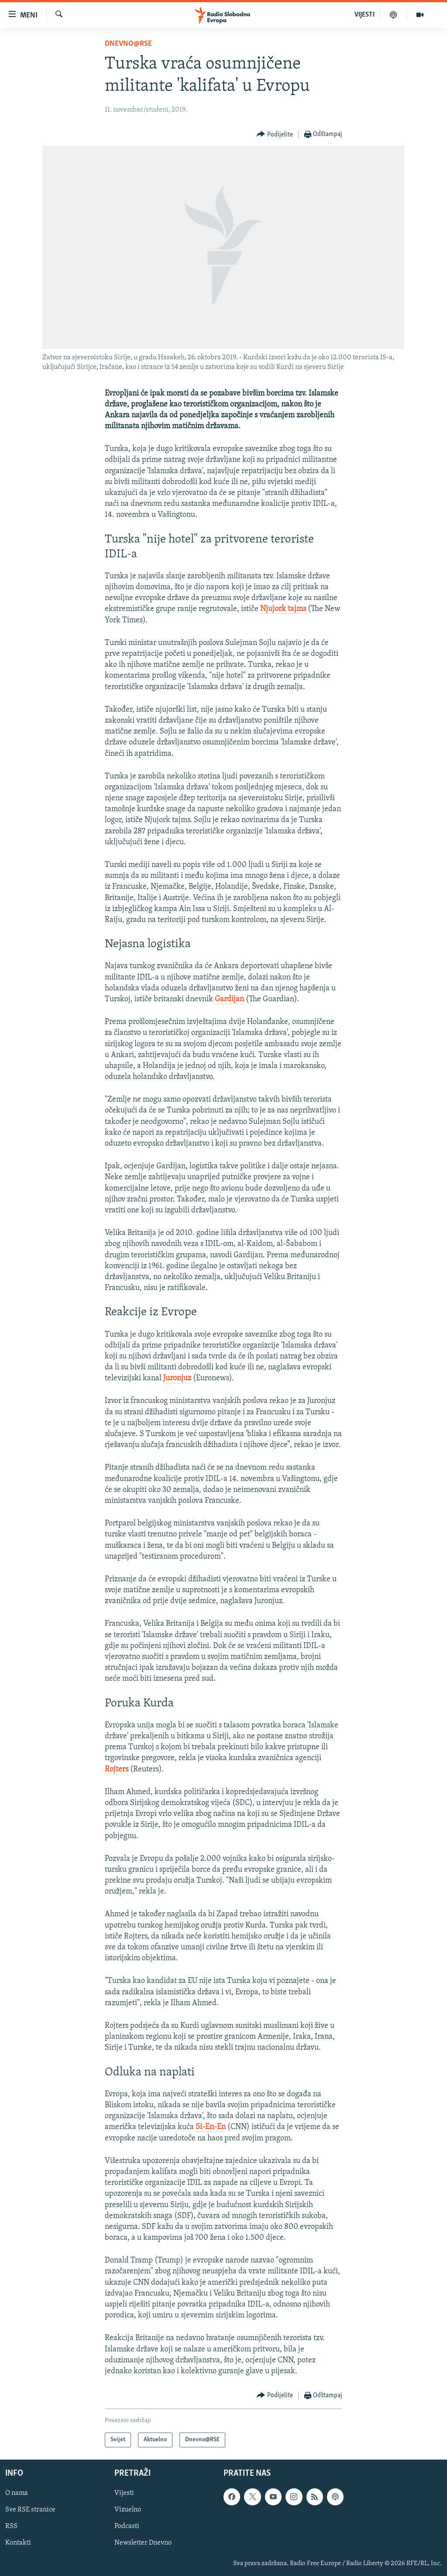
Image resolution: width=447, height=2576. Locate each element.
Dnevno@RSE (128, 44)
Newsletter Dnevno (143, 2543)
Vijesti (124, 2493)
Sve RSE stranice (30, 2510)
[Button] (275, 134)
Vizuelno (127, 2510)
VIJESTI (364, 14)
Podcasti (126, 2526)
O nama (16, 2493)
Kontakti (18, 2543)
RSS (11, 2526)
